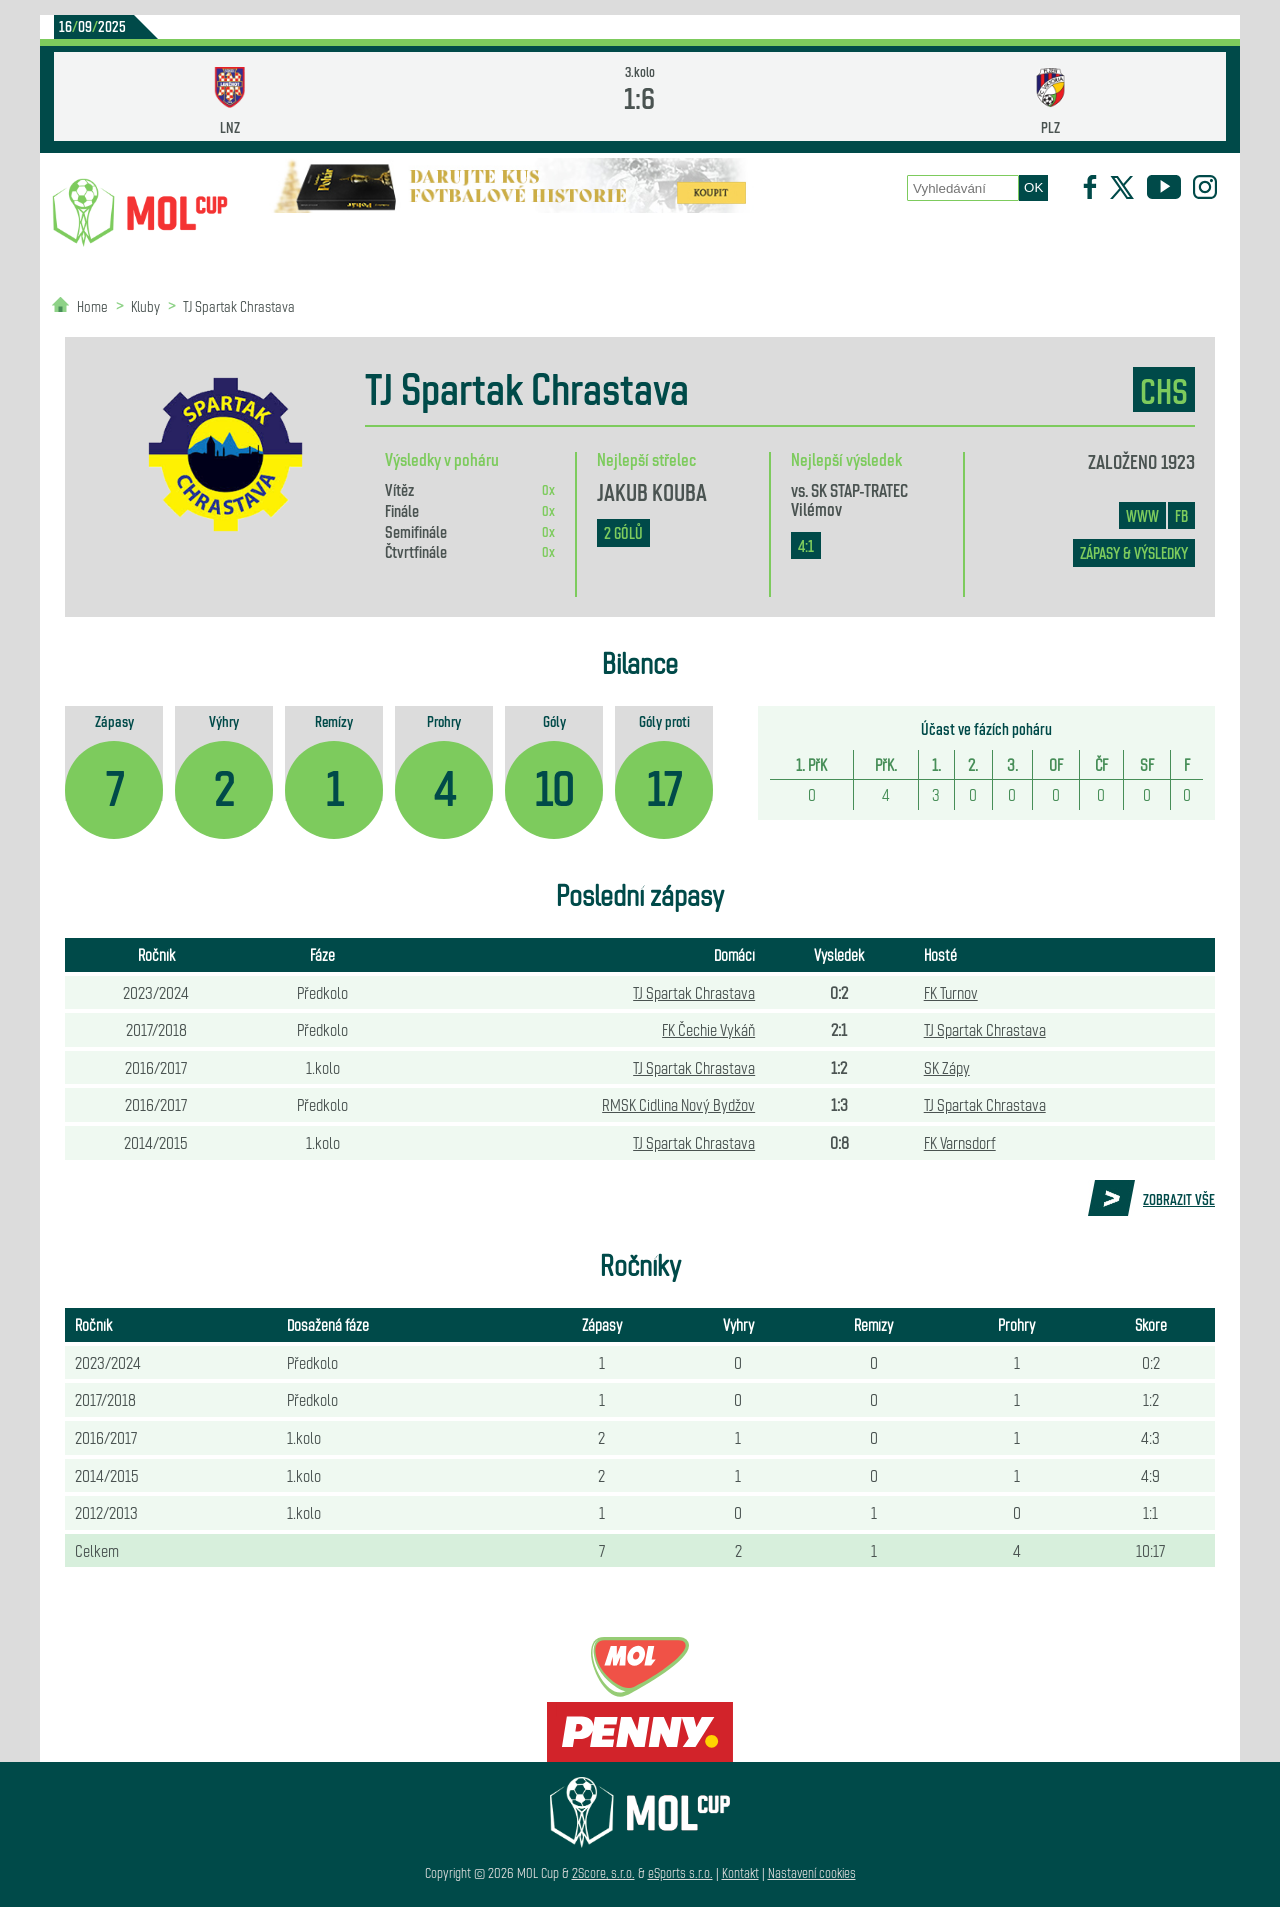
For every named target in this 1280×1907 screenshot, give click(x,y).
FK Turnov (951, 992)
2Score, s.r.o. (603, 1872)
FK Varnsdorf (960, 1142)
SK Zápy (947, 1067)
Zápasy (757, 240)
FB (1181, 515)
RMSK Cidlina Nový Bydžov (678, 1104)
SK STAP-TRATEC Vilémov (849, 498)
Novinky (306, 240)
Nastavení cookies (812, 1872)
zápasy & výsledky (1134, 552)
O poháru (647, 240)
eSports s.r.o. (680, 1872)
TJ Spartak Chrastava (239, 305)
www (1142, 515)
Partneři (1109, 240)
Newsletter (987, 240)
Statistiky (519, 240)
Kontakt (740, 1872)
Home (92, 305)
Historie (865, 240)
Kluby (411, 240)
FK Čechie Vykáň (708, 1029)
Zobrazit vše (1179, 1199)
